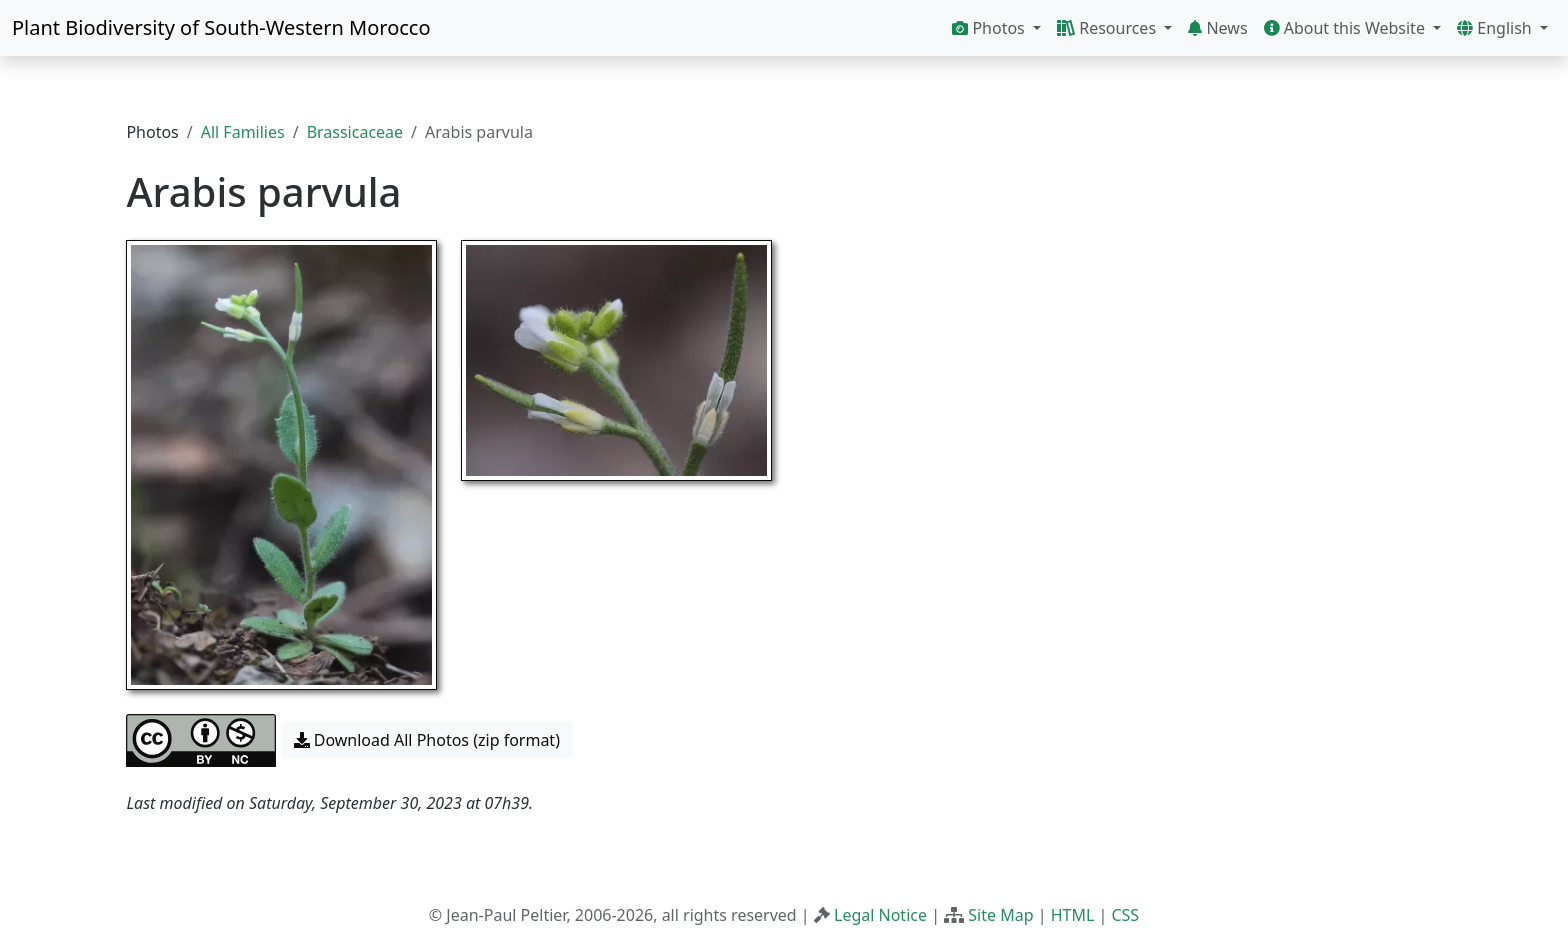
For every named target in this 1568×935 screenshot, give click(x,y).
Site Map (1000, 915)
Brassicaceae (355, 132)
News (1217, 28)
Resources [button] (1108, 28)
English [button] (1496, 28)
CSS (1125, 915)
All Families (243, 132)
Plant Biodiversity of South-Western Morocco (221, 27)
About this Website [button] (1347, 28)
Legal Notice (880, 915)
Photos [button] (990, 28)
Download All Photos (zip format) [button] (427, 740)
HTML (1073, 915)
